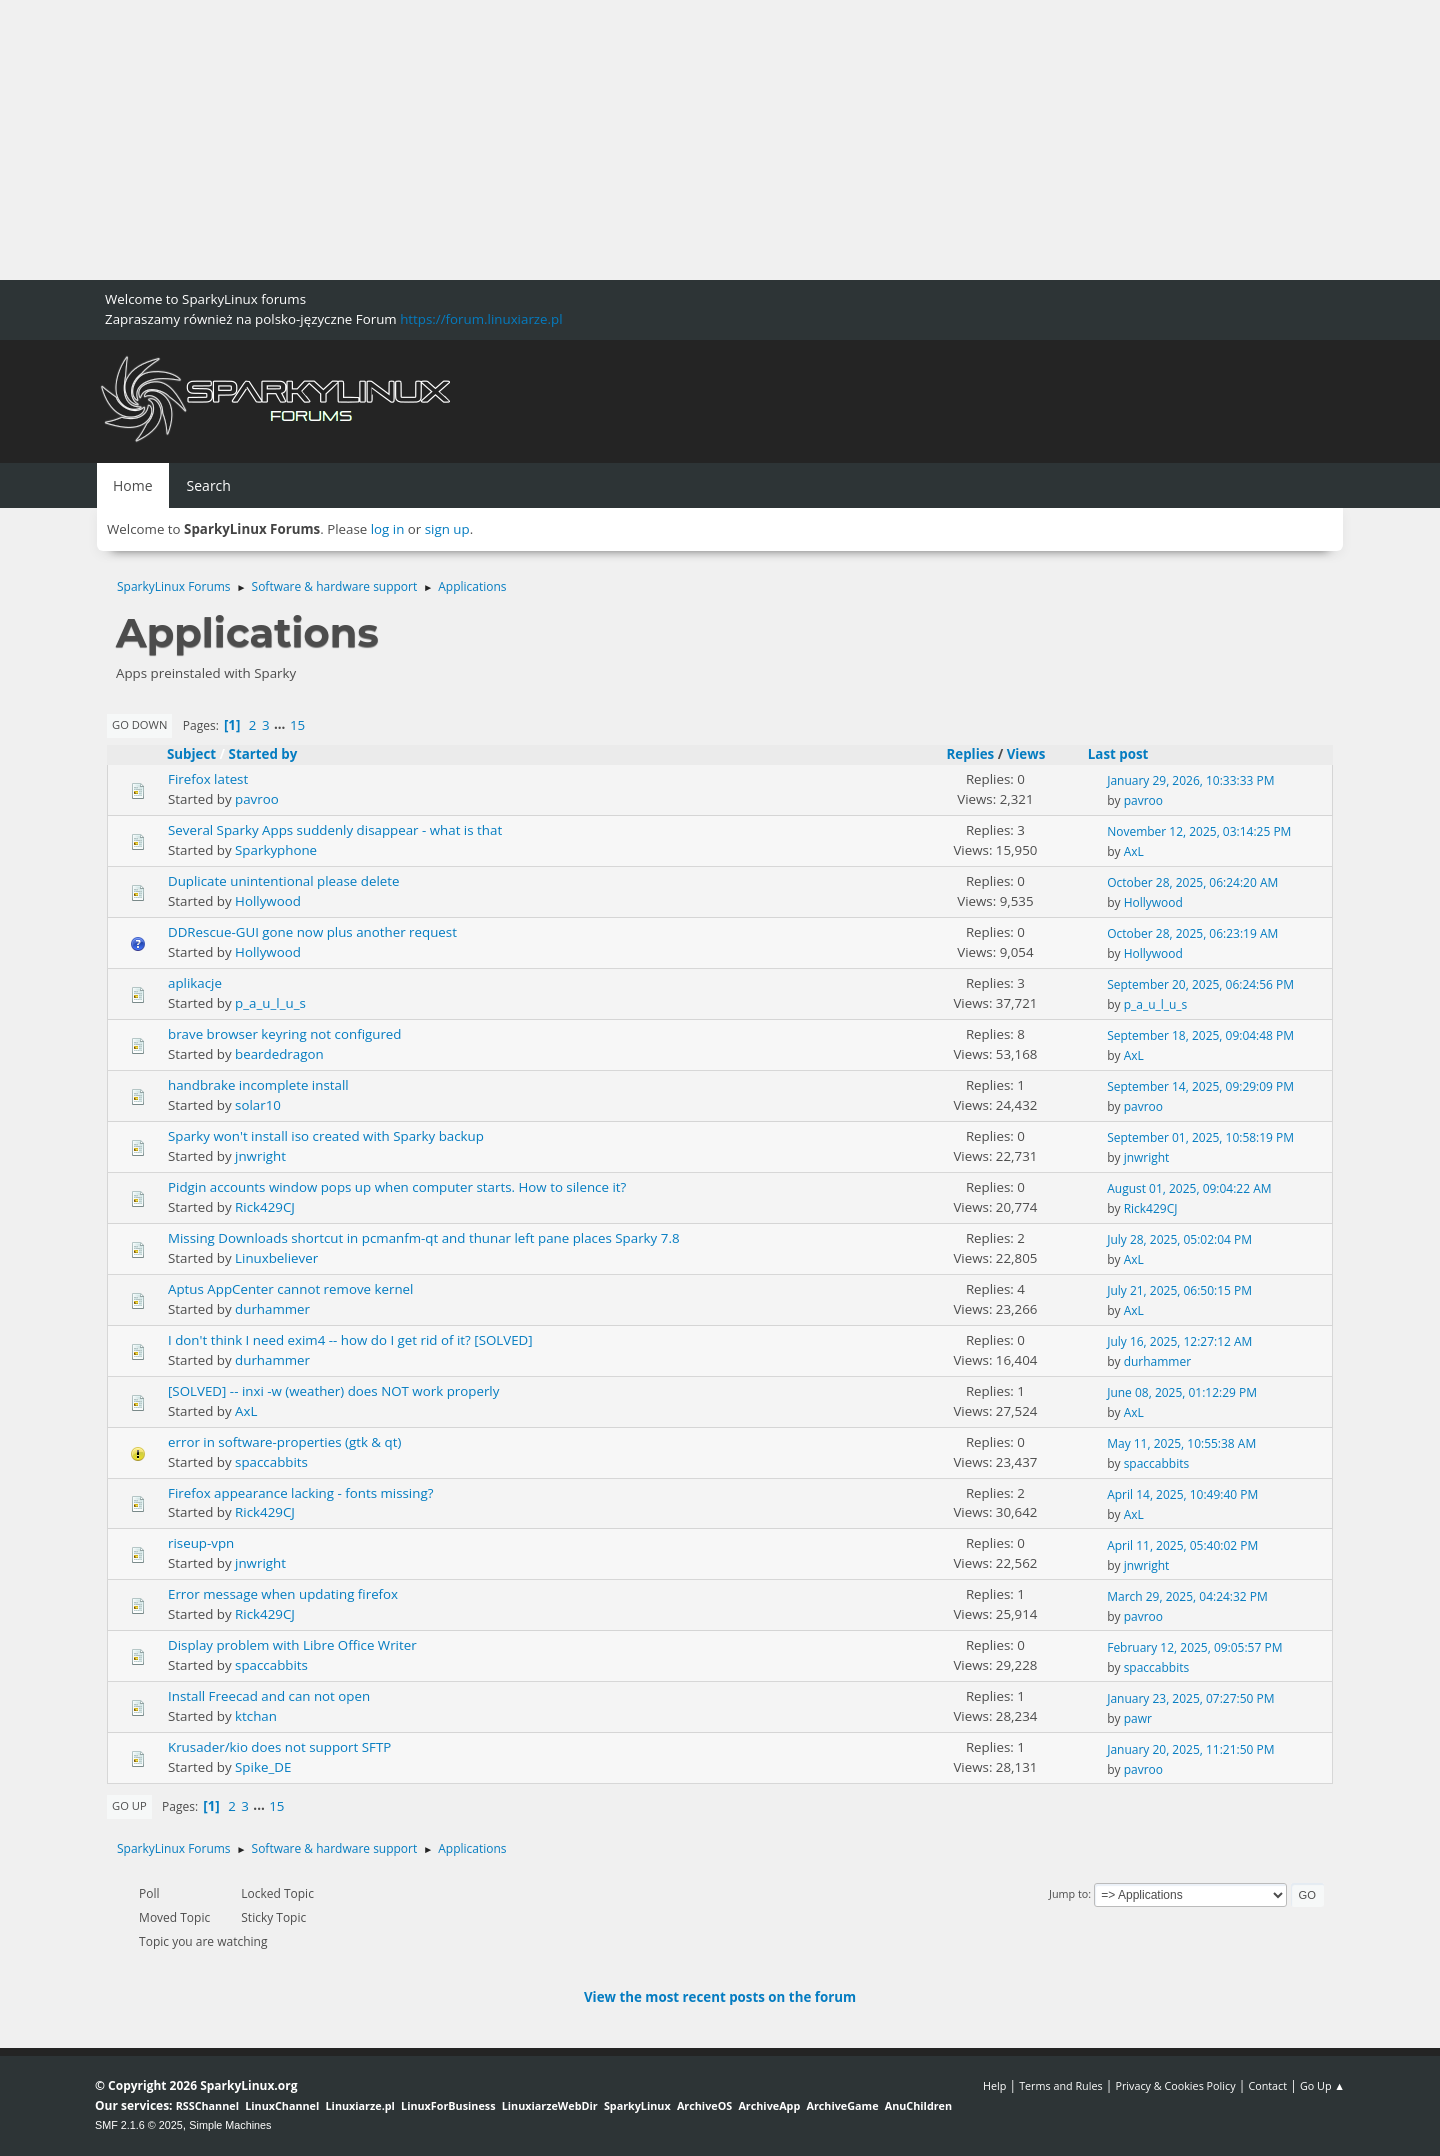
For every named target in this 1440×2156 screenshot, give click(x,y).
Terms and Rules (1061, 2085)
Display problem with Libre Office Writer (292, 1645)
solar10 (258, 1105)
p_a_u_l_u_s (270, 1003)
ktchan (256, 1716)
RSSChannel (207, 2105)
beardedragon (279, 1054)
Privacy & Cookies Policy (1175, 2085)
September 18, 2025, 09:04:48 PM (1200, 1035)
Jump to (1068, 1893)
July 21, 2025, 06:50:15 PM (1179, 1290)
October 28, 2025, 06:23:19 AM (1192, 933)
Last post (1127, 754)
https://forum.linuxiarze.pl (481, 319)
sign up (447, 529)
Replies (970, 754)
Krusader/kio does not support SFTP (279, 1747)
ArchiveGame (842, 2105)
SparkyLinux (637, 2105)
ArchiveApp (769, 2105)
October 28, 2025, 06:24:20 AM (1192, 882)
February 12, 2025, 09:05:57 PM (1194, 1647)
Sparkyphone (276, 850)
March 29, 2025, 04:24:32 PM (1187, 1596)
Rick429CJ (265, 1207)
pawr (1138, 1718)
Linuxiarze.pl (360, 2105)
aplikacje (195, 983)
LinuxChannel (282, 2105)
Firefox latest (208, 779)
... (281, 725)
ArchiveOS (704, 2105)
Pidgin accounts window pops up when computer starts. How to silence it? (397, 1187)
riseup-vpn (201, 1543)
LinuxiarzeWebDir (550, 2105)
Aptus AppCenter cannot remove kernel (290, 1289)
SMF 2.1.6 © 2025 (139, 2125)
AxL (1134, 851)
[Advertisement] (600, 140)
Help (994, 2085)
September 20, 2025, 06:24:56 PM (1200, 984)
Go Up (129, 1805)
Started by (263, 754)
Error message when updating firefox (283, 1594)
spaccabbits (271, 1462)
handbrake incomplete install (258, 1085)
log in (388, 529)
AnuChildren (918, 2105)
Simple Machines (230, 2125)
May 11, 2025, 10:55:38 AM (1181, 1443)
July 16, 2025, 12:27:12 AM (1179, 1341)
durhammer (272, 1309)
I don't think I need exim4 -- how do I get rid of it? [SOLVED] (350, 1340)
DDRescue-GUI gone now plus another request (312, 932)
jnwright (260, 1156)
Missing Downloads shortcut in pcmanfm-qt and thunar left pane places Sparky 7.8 (424, 1238)
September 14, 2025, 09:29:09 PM (1200, 1086)
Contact (1267, 2085)
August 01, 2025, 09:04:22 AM (1189, 1188)
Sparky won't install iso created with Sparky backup (326, 1136)
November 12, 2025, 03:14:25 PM (1199, 831)
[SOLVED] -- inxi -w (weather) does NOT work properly (333, 1391)
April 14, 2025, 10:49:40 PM (1182, 1494)
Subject (191, 754)
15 (297, 725)
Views (1026, 754)
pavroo (257, 799)
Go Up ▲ (1322, 2085)
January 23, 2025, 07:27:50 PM (1190, 1698)
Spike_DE (263, 1767)
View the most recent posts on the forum (720, 1997)
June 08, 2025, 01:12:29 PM (1182, 1392)
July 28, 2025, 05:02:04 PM (1179, 1239)
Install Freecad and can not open (269, 1696)
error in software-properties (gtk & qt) (284, 1442)
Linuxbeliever (276, 1258)
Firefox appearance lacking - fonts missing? (300, 1493)
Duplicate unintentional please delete (283, 881)
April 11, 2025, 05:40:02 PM (1182, 1545)
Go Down (139, 724)
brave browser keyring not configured (284, 1034)
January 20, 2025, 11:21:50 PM (1190, 1749)
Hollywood (268, 901)
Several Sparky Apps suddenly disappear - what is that (335, 830)
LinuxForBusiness (448, 2105)
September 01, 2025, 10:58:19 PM (1200, 1137)
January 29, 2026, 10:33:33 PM (1190, 780)
